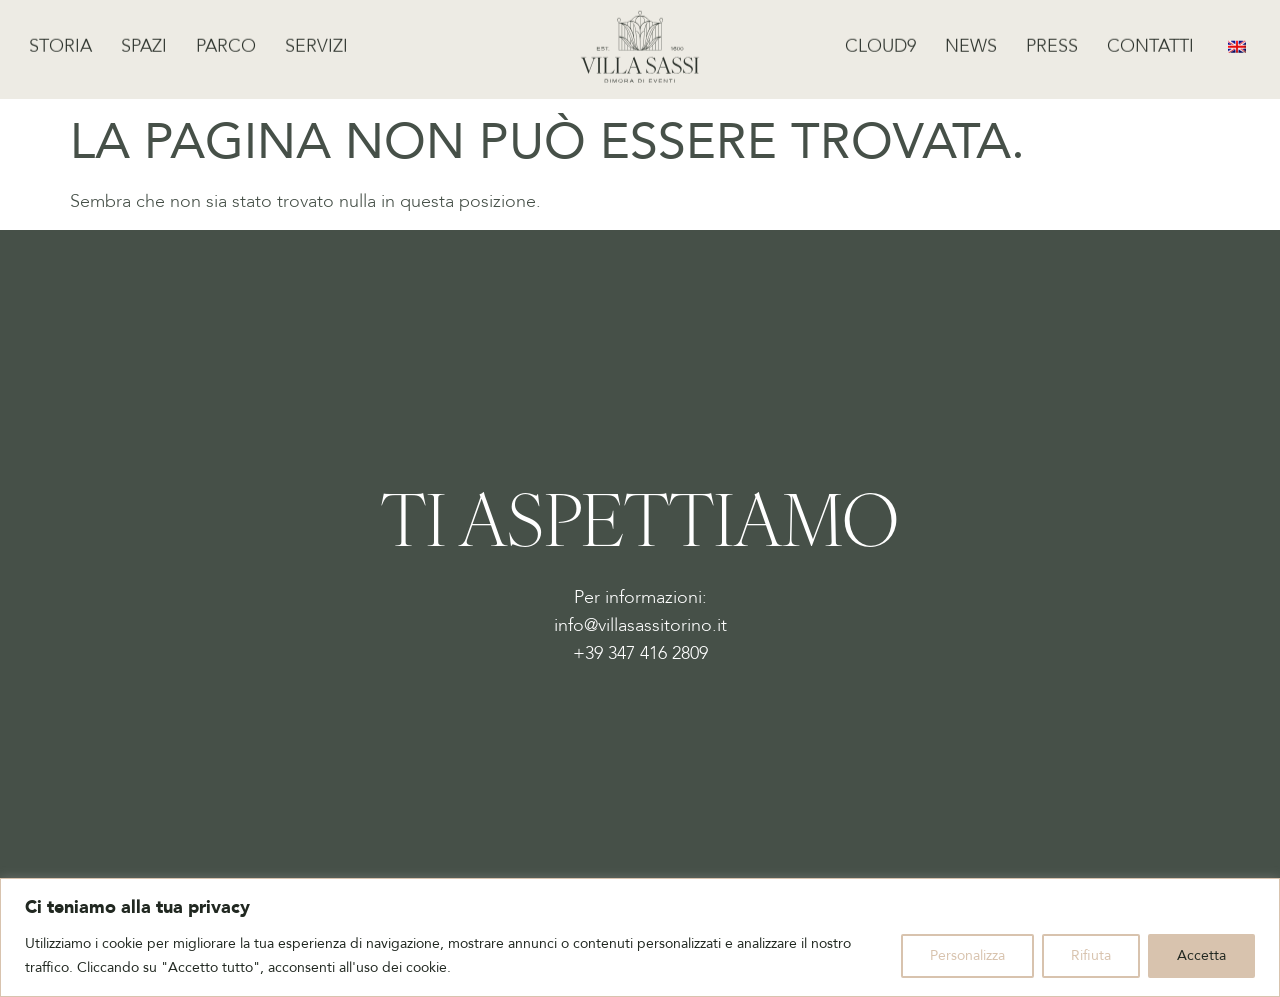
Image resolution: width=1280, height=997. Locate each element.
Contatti (1150, 42)
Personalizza (967, 955)
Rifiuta (1091, 955)
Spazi (144, 42)
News (971, 42)
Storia (60, 42)
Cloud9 (880, 42)
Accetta (1201, 955)
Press (1052, 42)
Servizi (316, 42)
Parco (226, 42)
